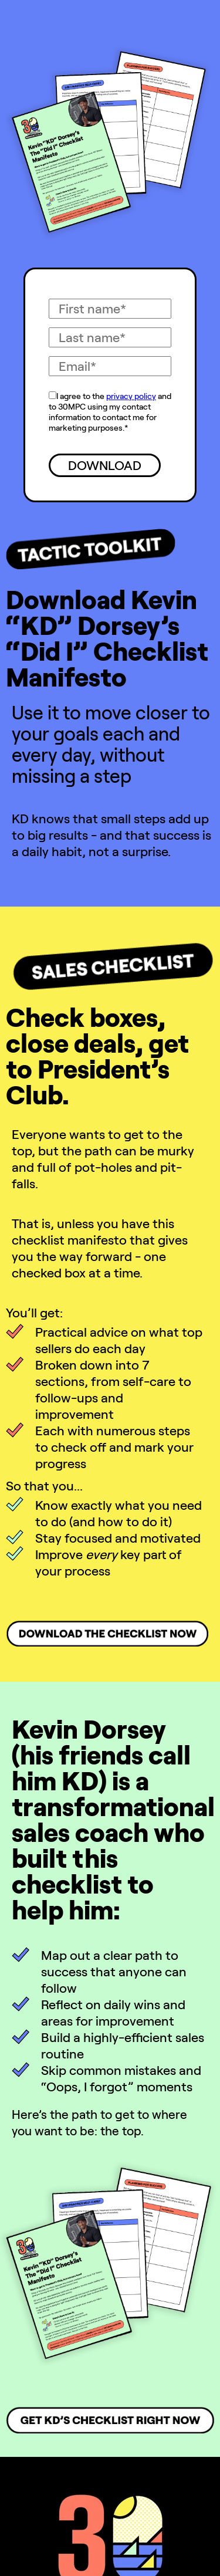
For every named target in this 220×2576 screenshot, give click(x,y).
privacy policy (131, 396)
